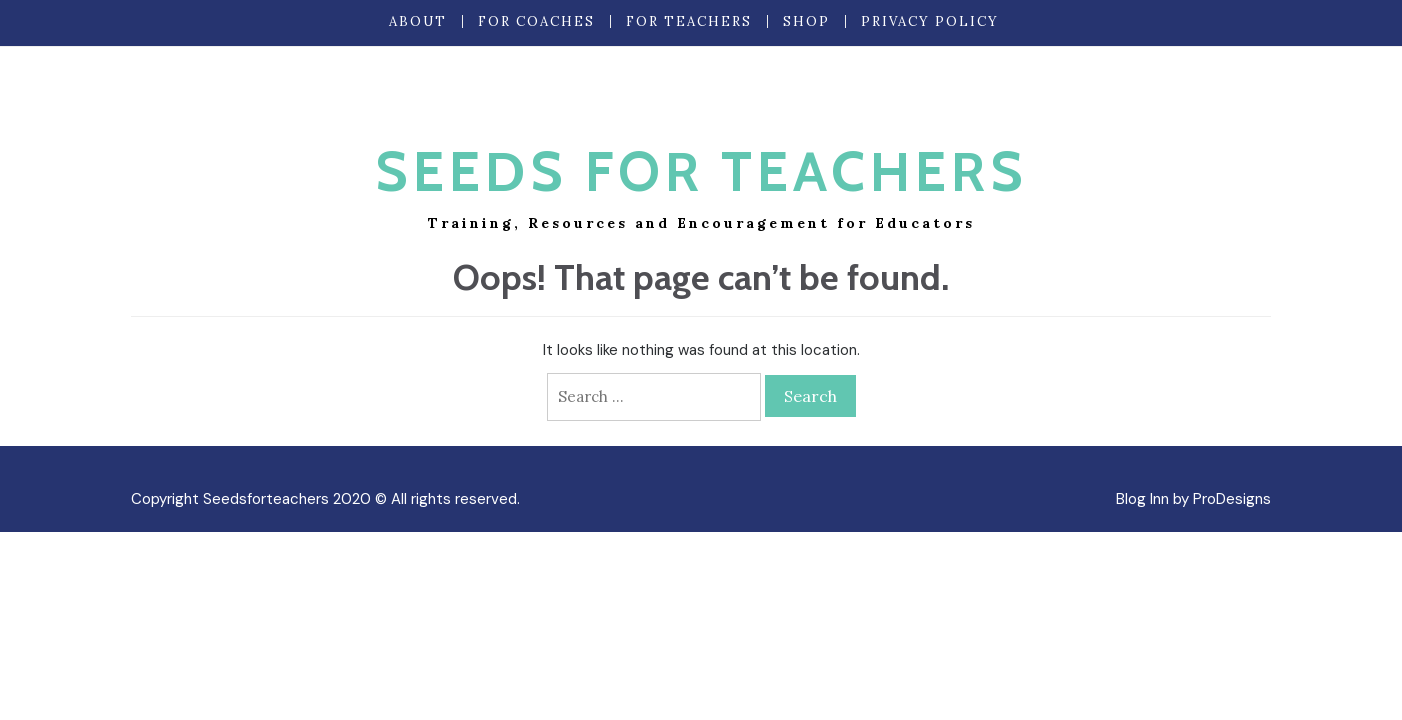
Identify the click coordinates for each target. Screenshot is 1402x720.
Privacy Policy (930, 21)
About (418, 21)
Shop (806, 21)
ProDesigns (1232, 499)
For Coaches (536, 21)
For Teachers (689, 21)
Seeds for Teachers (701, 171)
